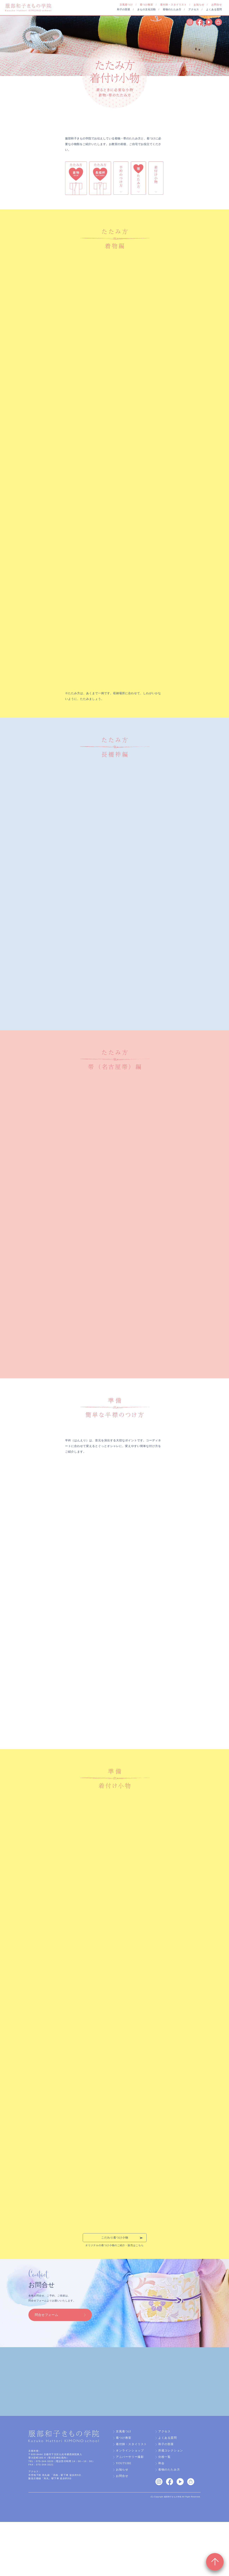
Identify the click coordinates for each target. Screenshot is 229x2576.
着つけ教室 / (148, 4)
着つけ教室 (123, 2491)
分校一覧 (164, 2511)
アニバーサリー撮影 (130, 2511)
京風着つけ (123, 2485)
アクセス (164, 2485)
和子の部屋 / (125, 9)
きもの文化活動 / (148, 9)
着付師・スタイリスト (131, 2498)
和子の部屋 (166, 2498)
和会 (161, 2517)
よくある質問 (214, 9)
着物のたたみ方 (169, 2523)
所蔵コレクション (170, 2504)
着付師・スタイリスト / (175, 4)
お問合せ (216, 4)
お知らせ (122, 2523)
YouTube (123, 2517)
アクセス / (195, 9)
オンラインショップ (130, 2504)
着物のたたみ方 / (174, 9)
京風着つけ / (128, 4)
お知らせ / (201, 4)
